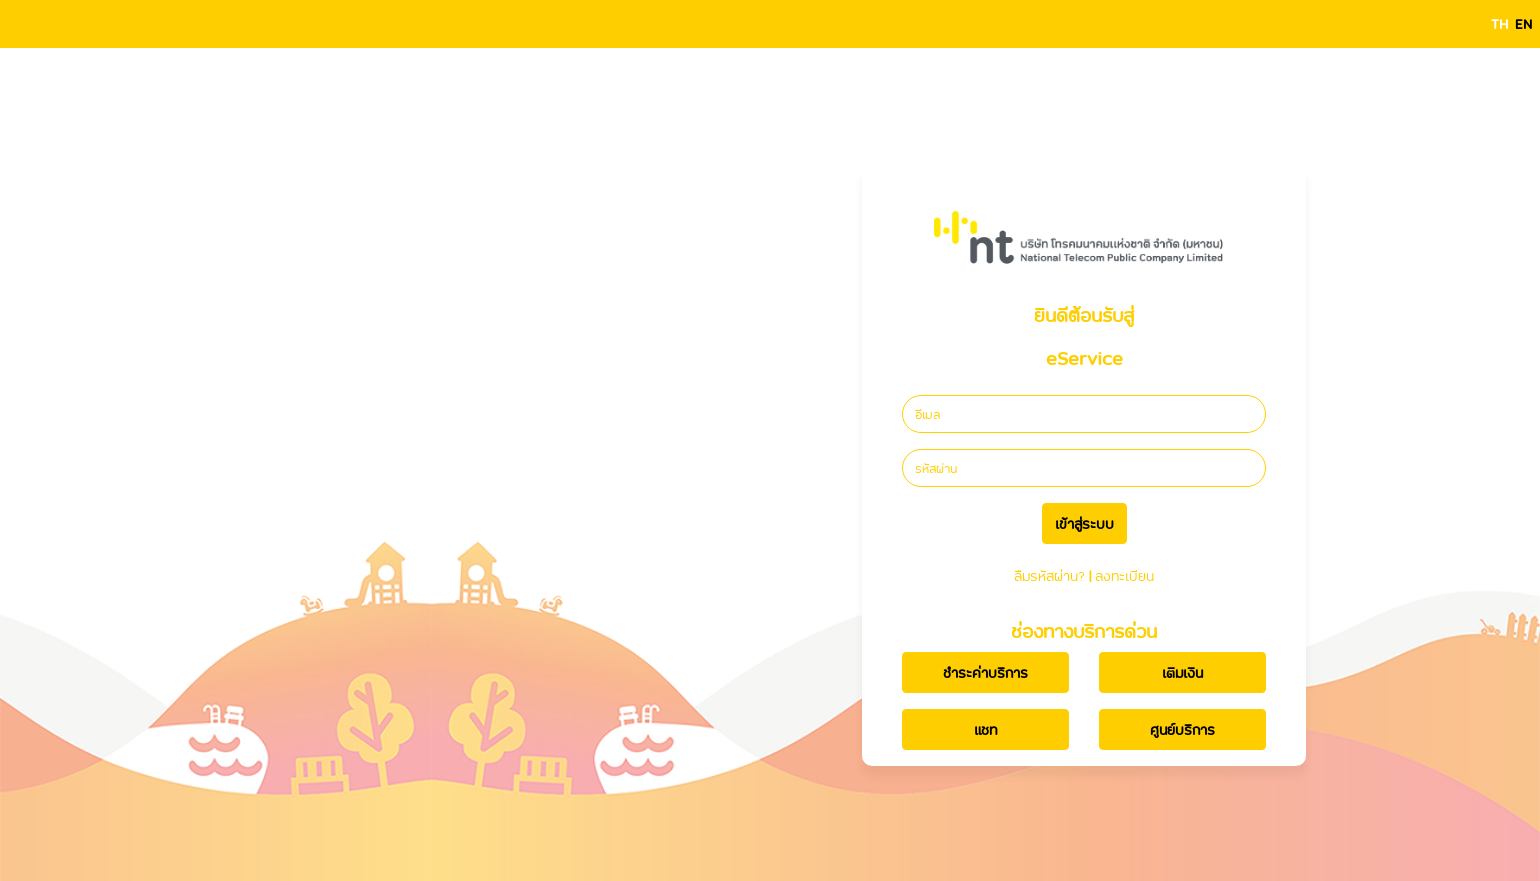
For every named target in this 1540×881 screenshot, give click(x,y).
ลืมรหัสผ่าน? (1049, 575)
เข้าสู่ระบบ (1084, 523)
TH (1499, 23)
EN (1523, 23)
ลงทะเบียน (1124, 575)
